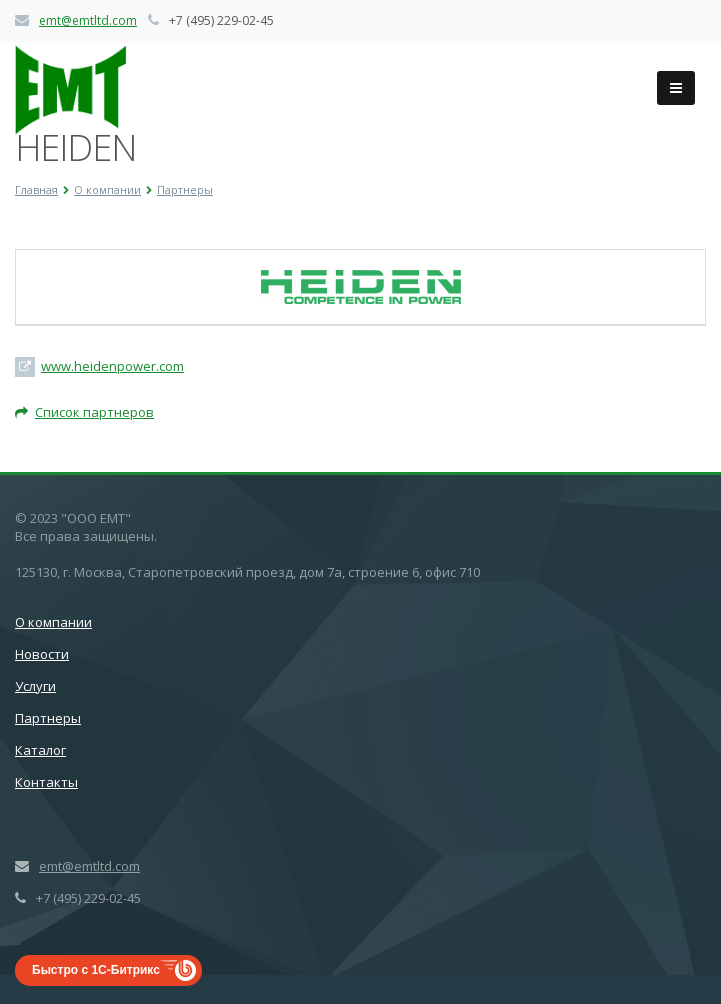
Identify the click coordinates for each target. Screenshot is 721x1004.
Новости (42, 654)
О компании (53, 622)
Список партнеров (84, 412)
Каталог (40, 750)
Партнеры (48, 718)
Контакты (46, 782)
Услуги (35, 686)
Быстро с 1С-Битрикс (96, 970)
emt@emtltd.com (88, 20)
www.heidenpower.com (112, 366)
